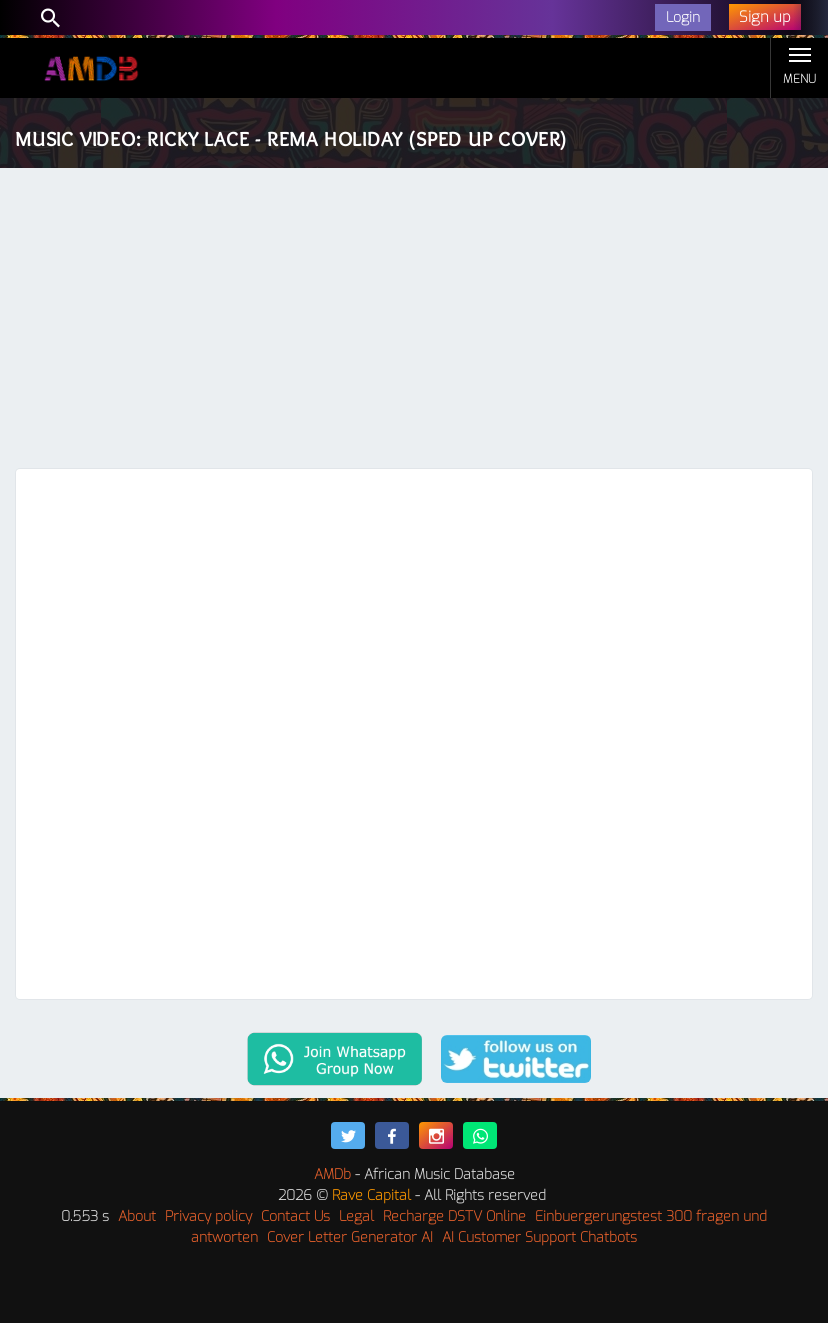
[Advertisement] (414, 318)
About (137, 1216)
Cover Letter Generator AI (350, 1237)
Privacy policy (208, 1216)
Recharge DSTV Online (454, 1216)
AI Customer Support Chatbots (539, 1237)
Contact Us (295, 1216)
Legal (356, 1216)
